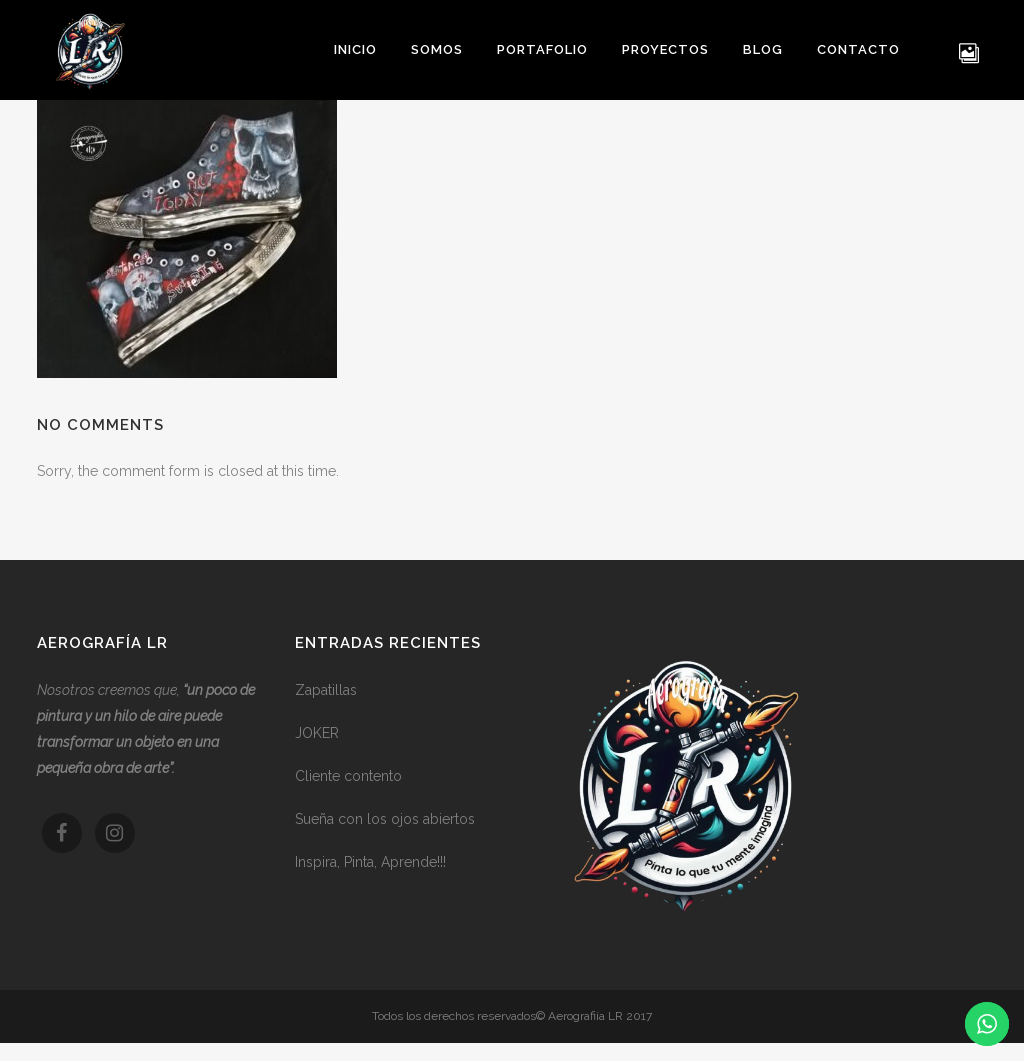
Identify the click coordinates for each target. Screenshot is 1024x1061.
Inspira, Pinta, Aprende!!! (370, 862)
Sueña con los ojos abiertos (385, 819)
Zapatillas (326, 690)
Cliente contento (348, 776)
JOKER (317, 733)
